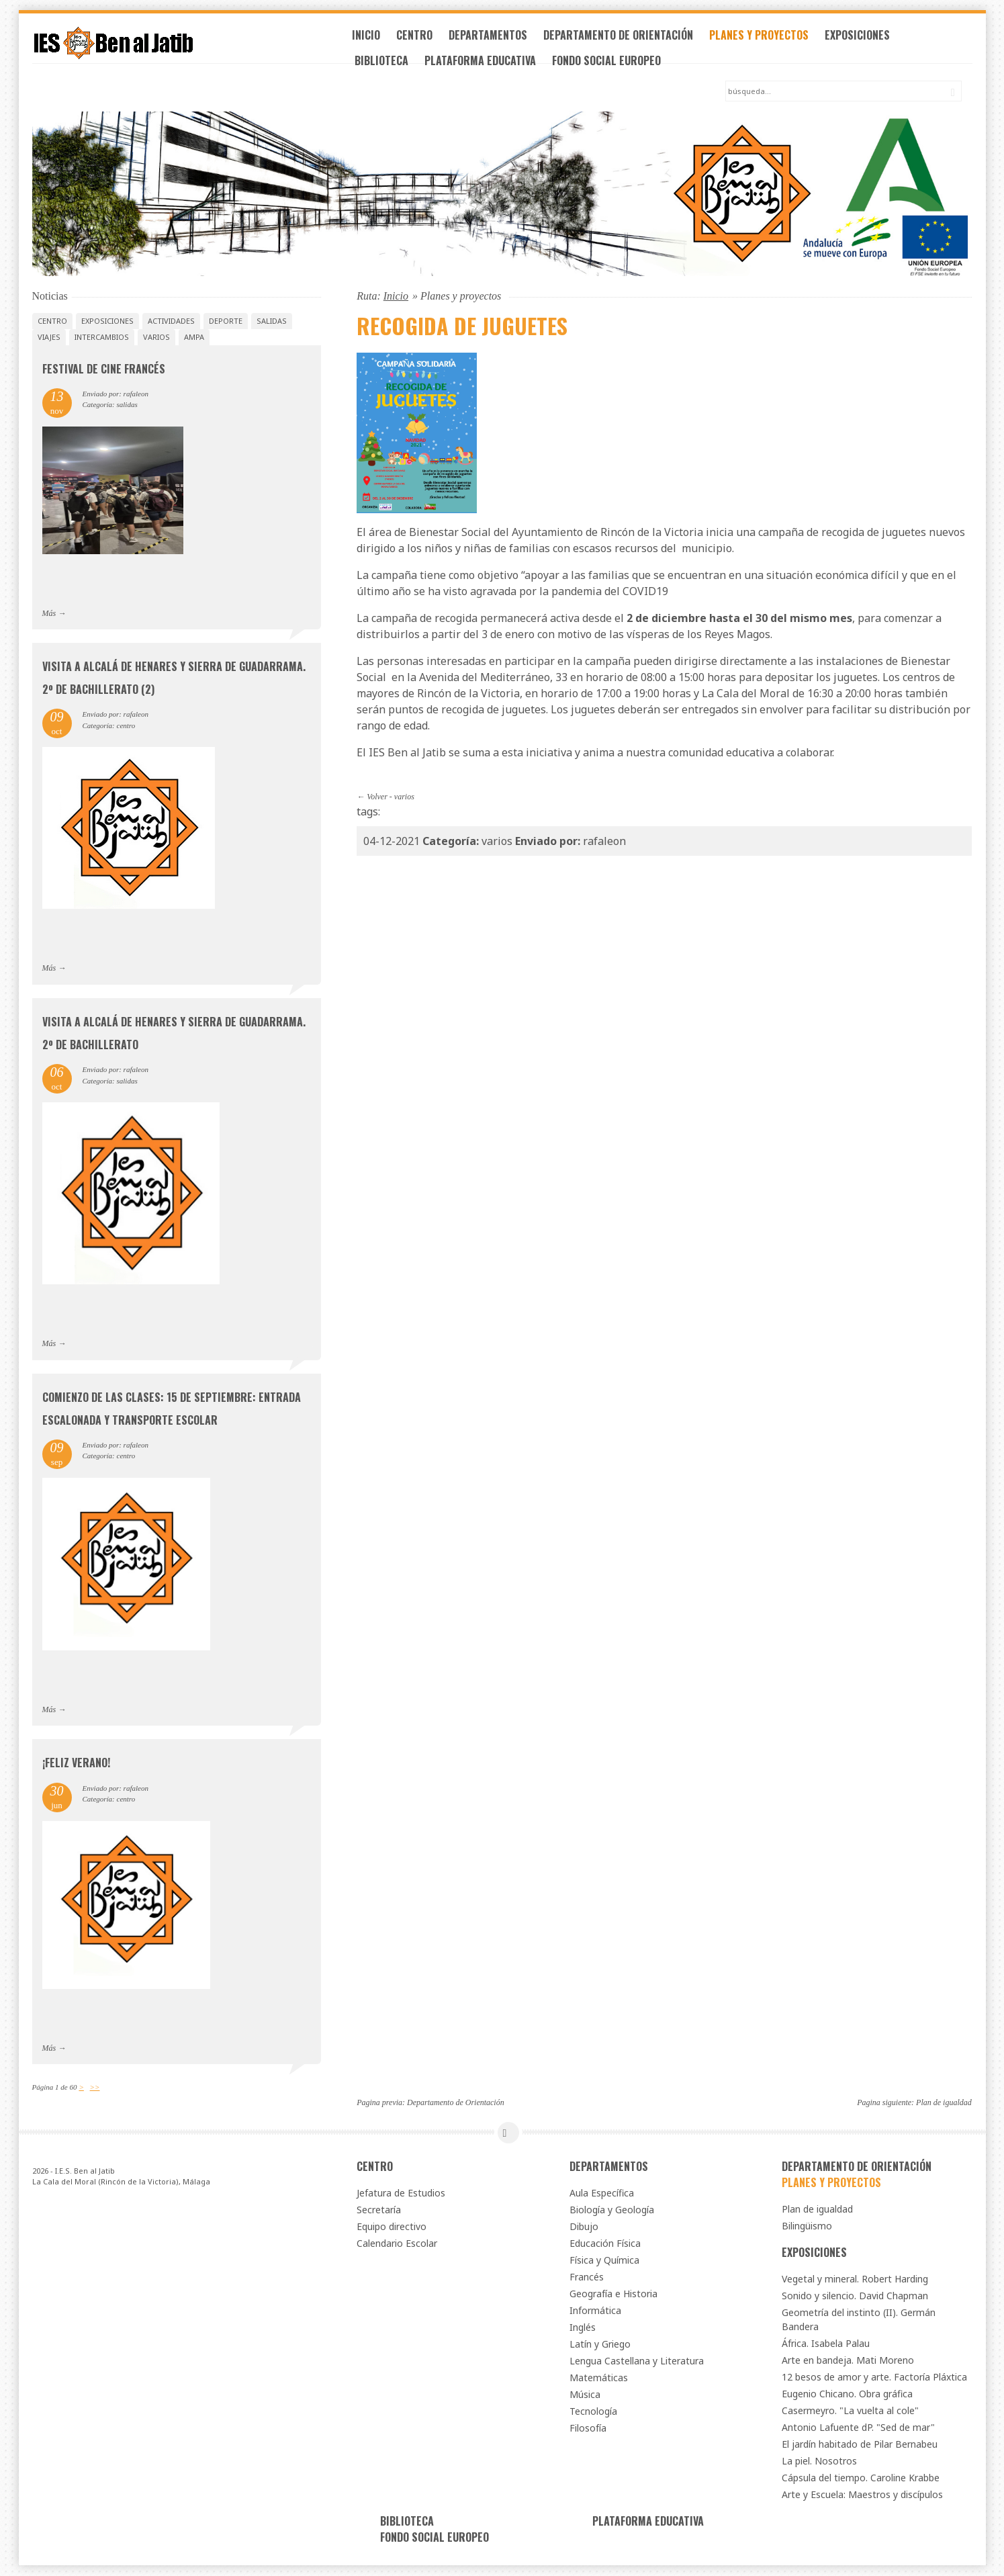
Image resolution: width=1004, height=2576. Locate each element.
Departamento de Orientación (629, 39)
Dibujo (583, 2227)
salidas (272, 321)
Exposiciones (868, 39)
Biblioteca (393, 64)
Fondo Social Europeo (617, 64)
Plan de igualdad (944, 2103)
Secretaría (379, 2210)
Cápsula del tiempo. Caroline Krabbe (861, 2478)
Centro (426, 39)
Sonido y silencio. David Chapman (855, 2296)
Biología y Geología (611, 2210)
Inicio (377, 39)
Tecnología (593, 2411)
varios (404, 797)
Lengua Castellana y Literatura (636, 2361)
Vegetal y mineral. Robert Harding (855, 2279)
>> (95, 2088)
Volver (377, 797)
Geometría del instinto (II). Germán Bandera (858, 2320)
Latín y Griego (600, 2344)
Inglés (582, 2327)
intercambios (102, 338)
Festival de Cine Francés (103, 369)
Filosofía (587, 2428)
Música (584, 2395)
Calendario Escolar (397, 2243)
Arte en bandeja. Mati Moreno (848, 2360)
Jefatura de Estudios (401, 2193)
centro (52, 321)
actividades (171, 321)
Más (49, 614)
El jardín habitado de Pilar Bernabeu (860, 2444)
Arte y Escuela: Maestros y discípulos (862, 2495)
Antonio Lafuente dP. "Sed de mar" (858, 2428)
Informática (595, 2311)
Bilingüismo (807, 2226)
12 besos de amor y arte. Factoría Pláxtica (874, 2377)
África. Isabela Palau (826, 2344)
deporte (225, 321)
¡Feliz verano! (76, 1764)
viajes (49, 338)
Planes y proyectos (770, 39)
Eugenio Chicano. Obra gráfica (847, 2394)
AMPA (194, 338)
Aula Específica (601, 2193)
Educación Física (605, 2243)
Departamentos (499, 39)
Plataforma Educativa (491, 64)
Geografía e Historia (613, 2294)
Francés (586, 2277)
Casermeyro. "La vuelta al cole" (850, 2411)
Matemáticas (598, 2378)
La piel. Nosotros (819, 2461)
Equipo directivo (391, 2227)
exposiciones (107, 321)
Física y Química (604, 2260)
